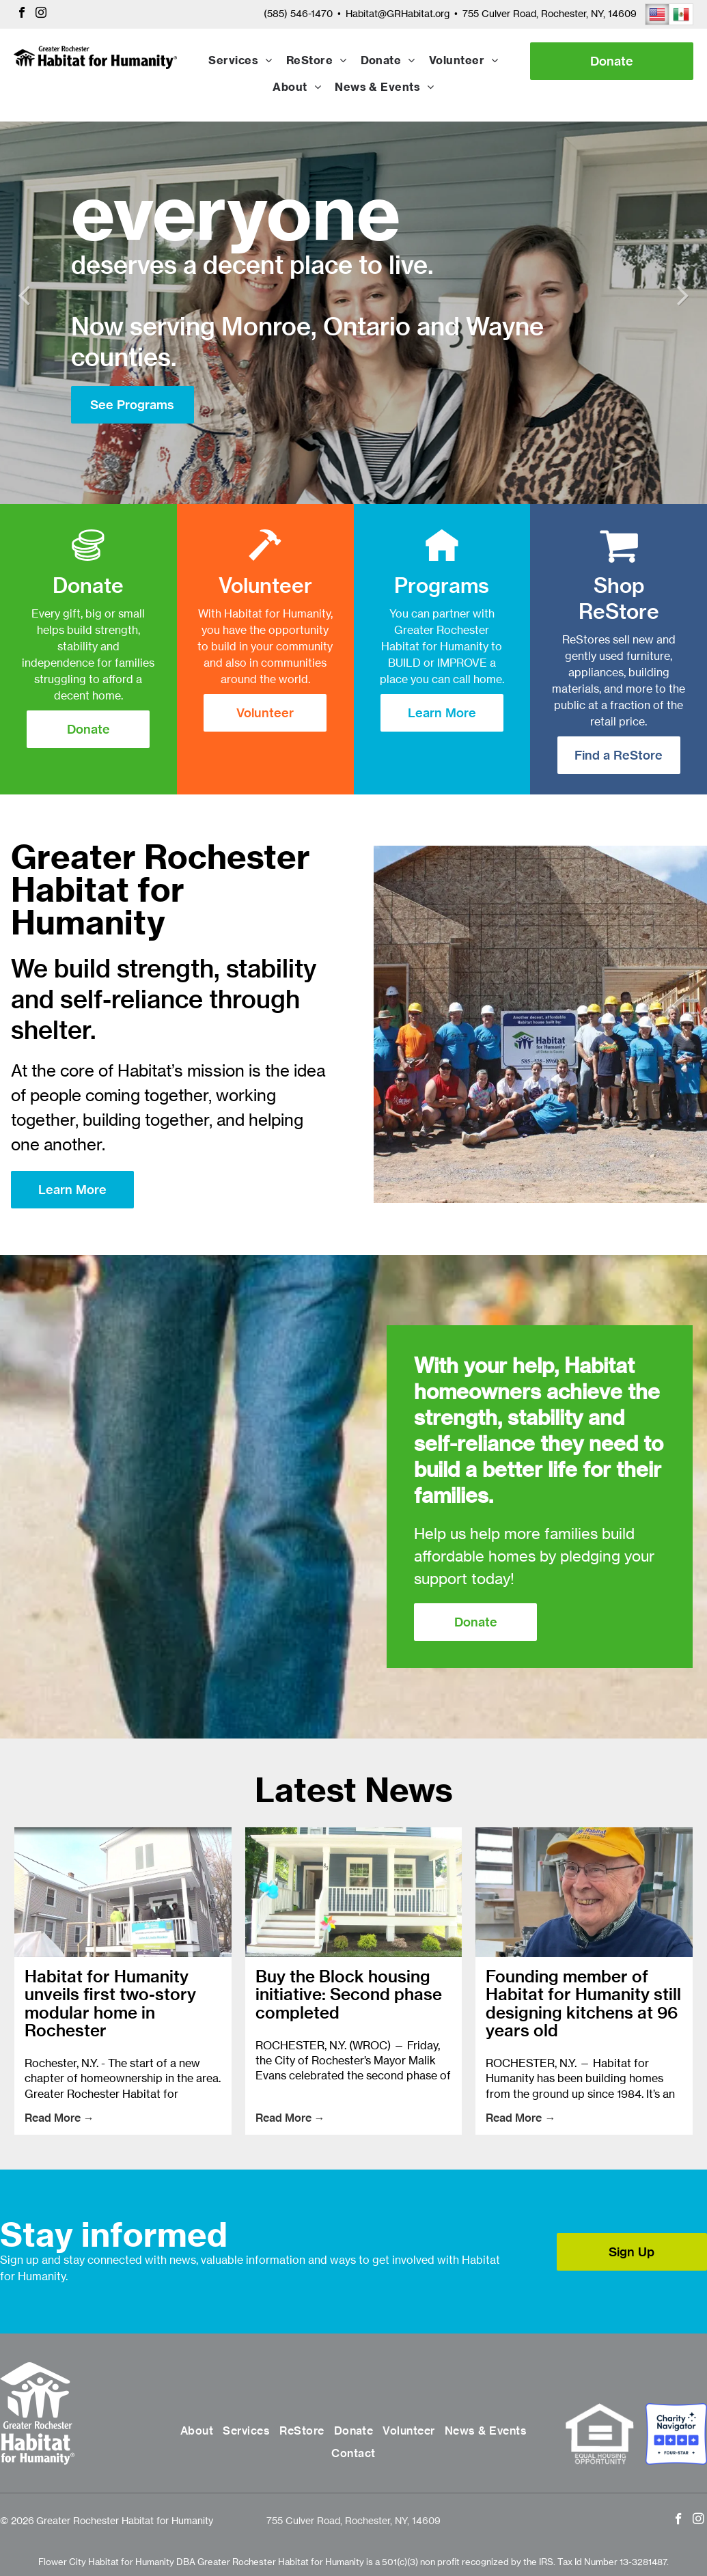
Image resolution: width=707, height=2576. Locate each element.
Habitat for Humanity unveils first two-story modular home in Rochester (110, 2003)
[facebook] (22, 14)
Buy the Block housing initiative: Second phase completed (348, 1994)
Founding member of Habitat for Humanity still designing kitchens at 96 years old (583, 2003)
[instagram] (41, 14)
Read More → (59, 2117)
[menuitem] (240, 61)
